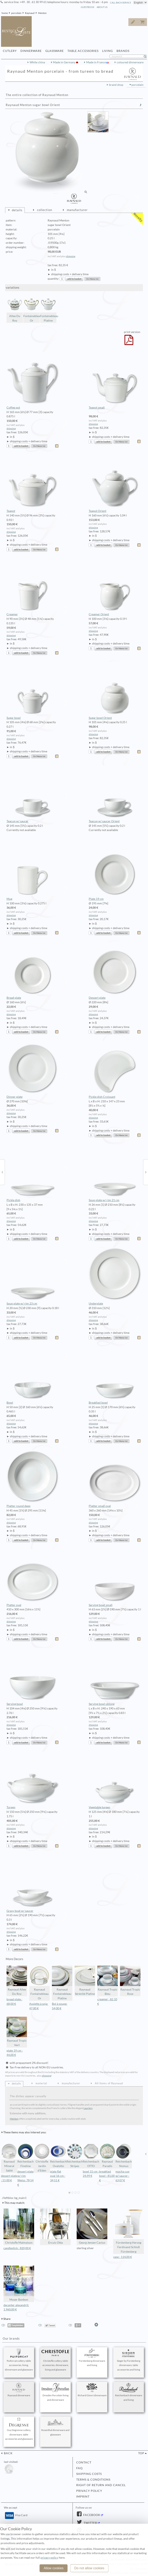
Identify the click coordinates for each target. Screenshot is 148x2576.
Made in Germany (64, 62)
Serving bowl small (115, 1578)
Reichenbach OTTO (91, 2155)
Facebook (91, 2515)
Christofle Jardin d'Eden (42, 2157)
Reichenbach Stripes (74, 2155)
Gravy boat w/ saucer (33, 1883)
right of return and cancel (101, 2485)
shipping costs (89, 2473)
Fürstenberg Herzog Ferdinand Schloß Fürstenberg (128, 2230)
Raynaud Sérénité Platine (85, 1981)
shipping (70, 256)
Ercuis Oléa (55, 2226)
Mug (33, 871)
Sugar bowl (33, 690)
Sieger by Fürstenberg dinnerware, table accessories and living (128, 2359)
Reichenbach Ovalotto (58, 2155)
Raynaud (30, 13)
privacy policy (89, 2490)
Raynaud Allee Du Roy (17, 1981)
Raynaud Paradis (107, 2155)
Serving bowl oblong (115, 1677)
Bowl (33, 1375)
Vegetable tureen (115, 1780)
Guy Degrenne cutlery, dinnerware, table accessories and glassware (19, 2429)
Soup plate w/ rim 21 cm (115, 1173)
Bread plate (33, 971)
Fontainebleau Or (31, 309)
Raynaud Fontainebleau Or (39, 1983)
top (141, 2453)
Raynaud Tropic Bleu (107, 1981)
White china (37, 62)
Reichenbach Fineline (25, 2155)
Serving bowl (33, 1677)
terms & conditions (93, 2479)
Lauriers (88, 2108)
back (8, 2453)
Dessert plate (115, 971)
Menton (42, 13)
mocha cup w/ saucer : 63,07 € (122, 2176)
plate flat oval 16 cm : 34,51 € (57, 2176)
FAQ (79, 2468)
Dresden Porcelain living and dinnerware (55, 2392)
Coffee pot (33, 380)
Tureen (33, 1780)
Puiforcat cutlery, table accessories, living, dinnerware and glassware (19, 2359)
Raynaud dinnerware (19, 2390)
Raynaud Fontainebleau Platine (62, 1983)
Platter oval (33, 1578)
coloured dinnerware (130, 62)
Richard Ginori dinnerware (92, 2390)
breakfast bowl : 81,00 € (107, 2176)
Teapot (33, 484)
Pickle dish (33, 1173)
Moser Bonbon (18, 2283)
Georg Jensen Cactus (92, 2226)
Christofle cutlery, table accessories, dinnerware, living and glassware (55, 2359)
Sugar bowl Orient (115, 690)
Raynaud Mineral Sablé (9, 2157)
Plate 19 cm (115, 871)
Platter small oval (115, 1479)
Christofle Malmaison (18, 2226)
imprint (83, 2496)
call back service (120, 2)
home (5, 13)
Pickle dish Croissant (115, 1069)
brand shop (116, 84)
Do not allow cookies (89, 2568)
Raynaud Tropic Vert (17, 2032)
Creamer (33, 587)
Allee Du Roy (15, 309)
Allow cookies (54, 2568)
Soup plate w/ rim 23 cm (33, 1276)
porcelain (16, 13)
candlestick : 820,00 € (17, 2248)
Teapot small (115, 380)
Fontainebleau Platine (48, 309)
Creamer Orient (115, 587)
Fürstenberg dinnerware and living (92, 2357)
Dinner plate (33, 1069)
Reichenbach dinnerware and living (128, 2392)
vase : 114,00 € (122, 2257)
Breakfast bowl (115, 1375)
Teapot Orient (115, 484)
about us (102, 7)
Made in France (96, 62)
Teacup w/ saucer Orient (115, 794)
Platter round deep (33, 1479)
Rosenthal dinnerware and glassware (55, 2427)
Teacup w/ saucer (33, 794)
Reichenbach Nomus (123, 2155)
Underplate (115, 1276)
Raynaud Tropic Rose (130, 1981)
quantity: (53, 278)
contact (83, 2462)
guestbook (87, 7)
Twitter (90, 2523)
